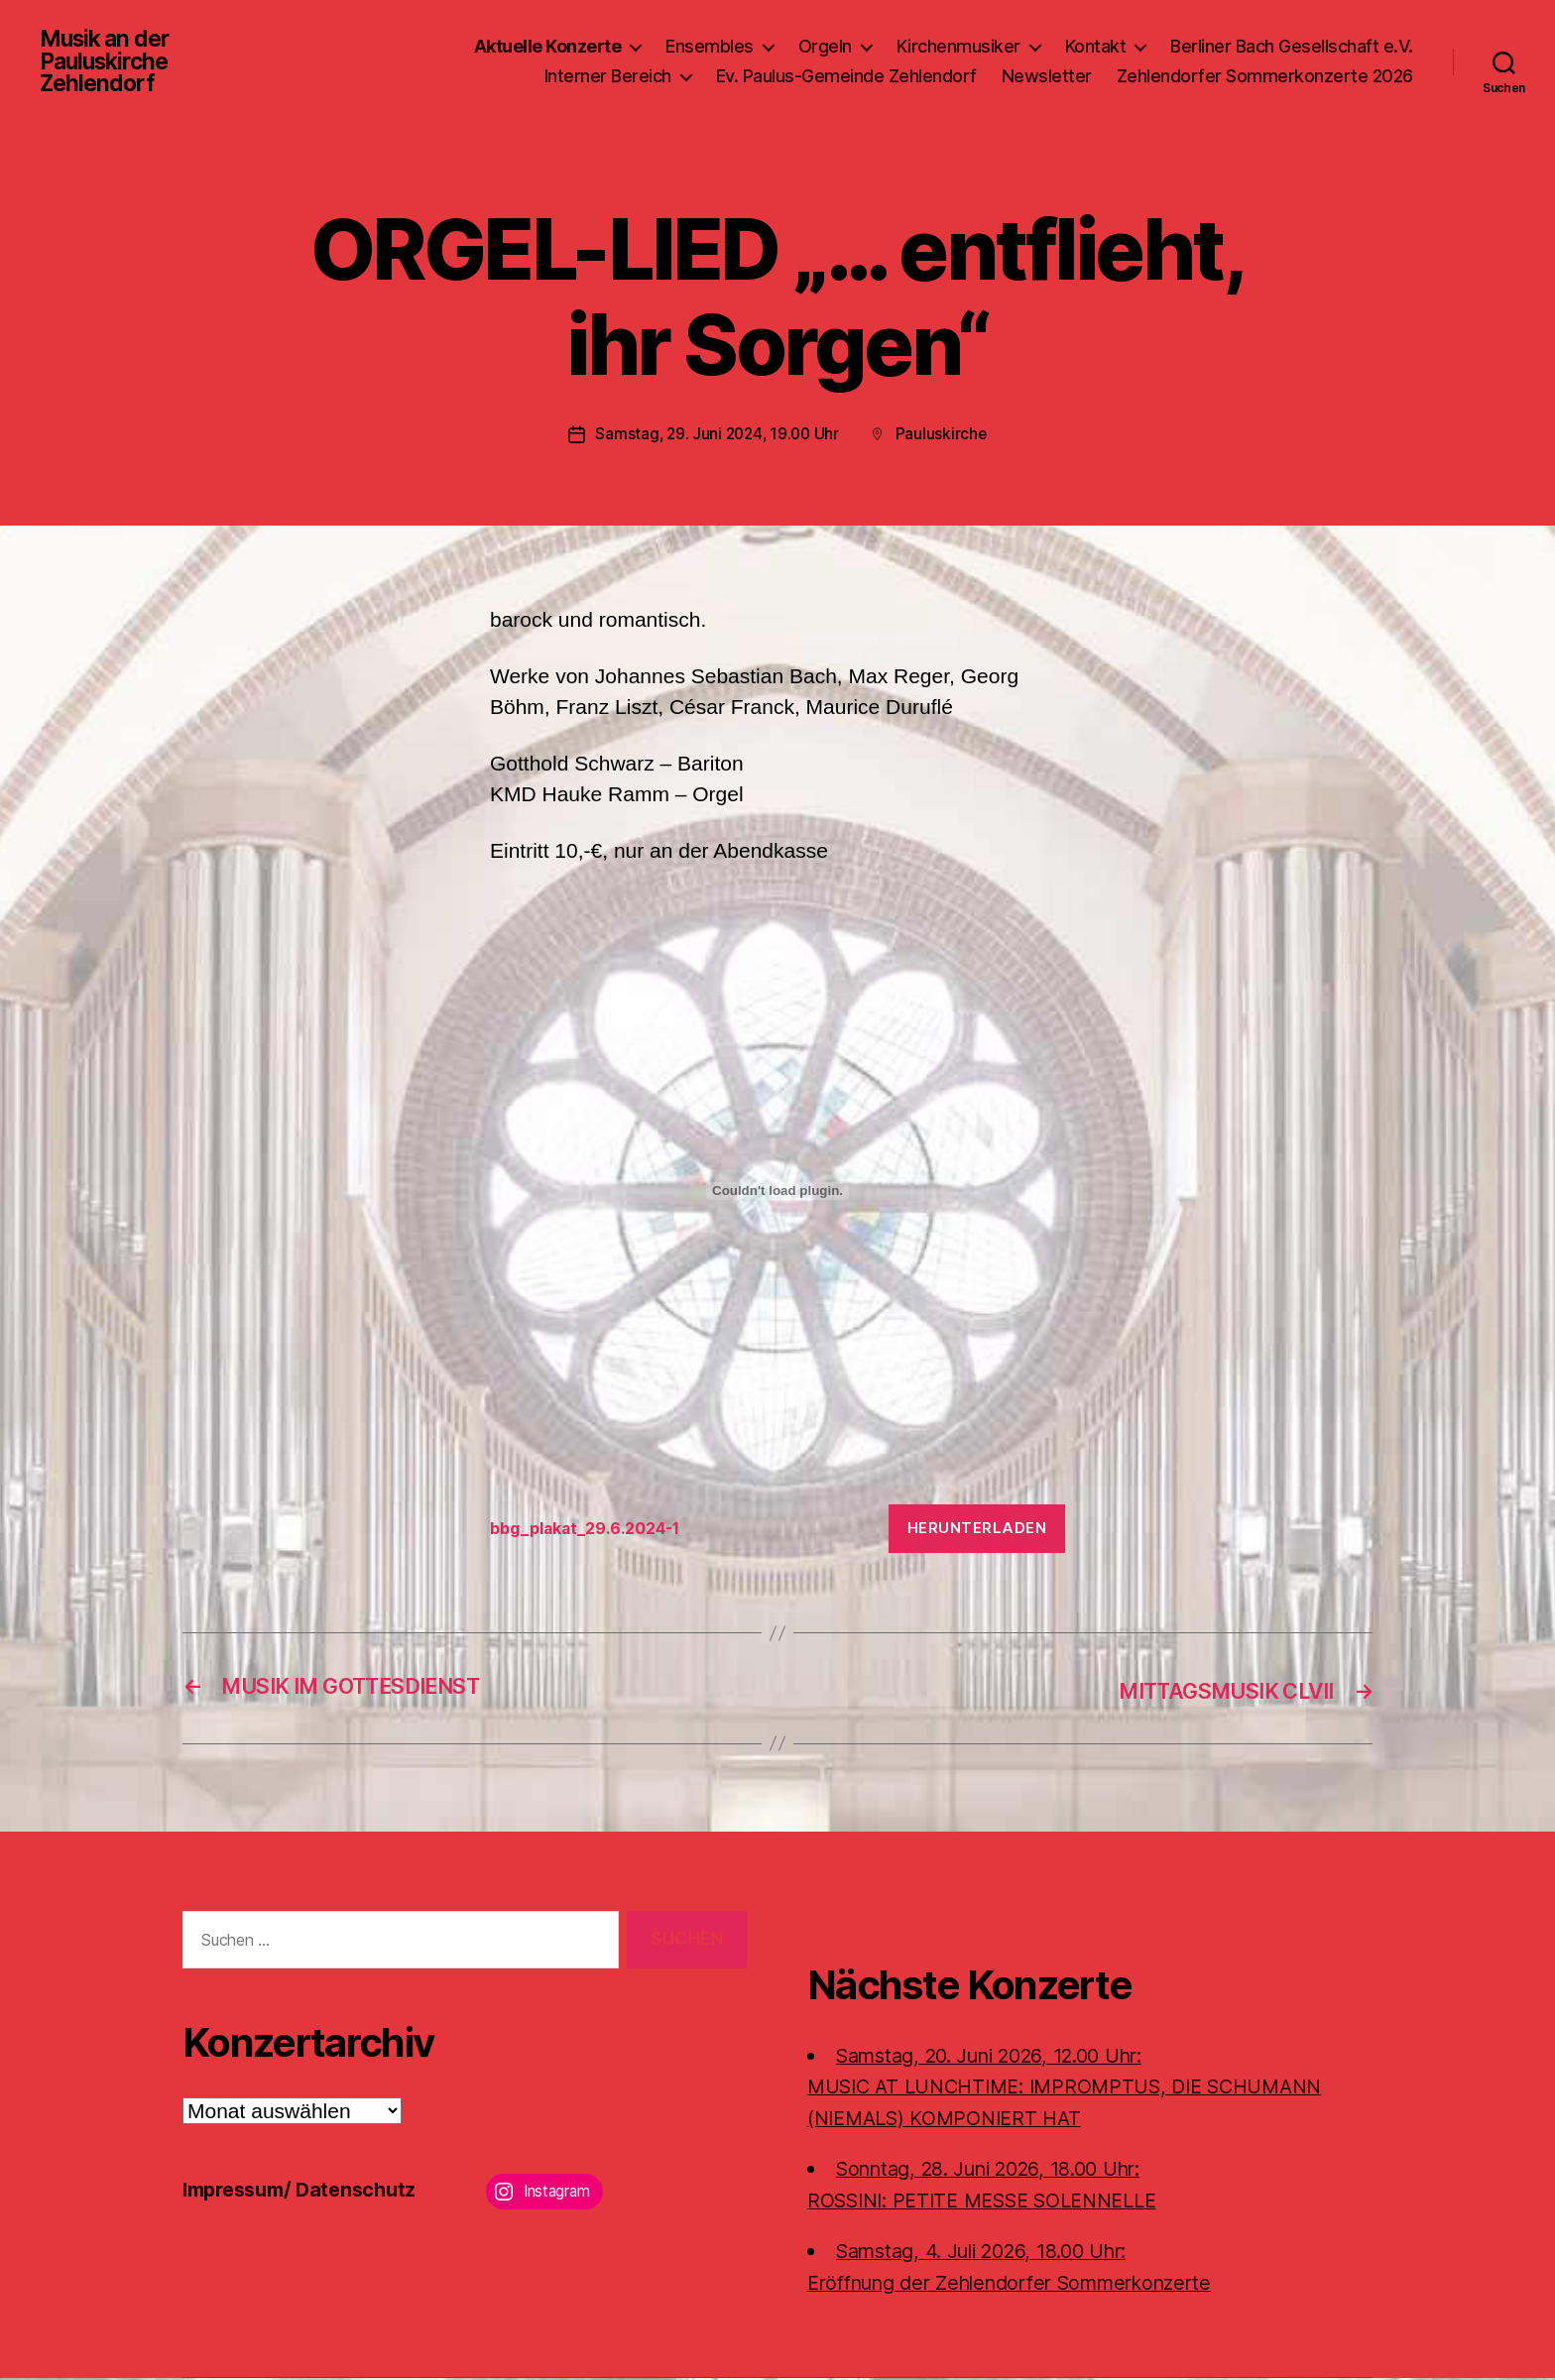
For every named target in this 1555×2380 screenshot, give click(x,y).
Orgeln (825, 48)
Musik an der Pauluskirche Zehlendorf (109, 63)
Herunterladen (977, 1531)
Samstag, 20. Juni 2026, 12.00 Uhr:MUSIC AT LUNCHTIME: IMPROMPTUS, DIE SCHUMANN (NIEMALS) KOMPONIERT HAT (1081, 2088)
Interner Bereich (607, 77)
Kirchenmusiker (958, 48)
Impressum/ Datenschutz (306, 2191)
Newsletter (1047, 77)
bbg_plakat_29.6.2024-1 (592, 1532)
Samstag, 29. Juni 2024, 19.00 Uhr (716, 437)
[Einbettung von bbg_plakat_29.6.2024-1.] (777, 1193)
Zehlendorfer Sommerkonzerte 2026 (1265, 77)
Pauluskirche (944, 437)
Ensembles (709, 48)
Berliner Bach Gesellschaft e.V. (1291, 48)
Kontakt (1096, 48)
